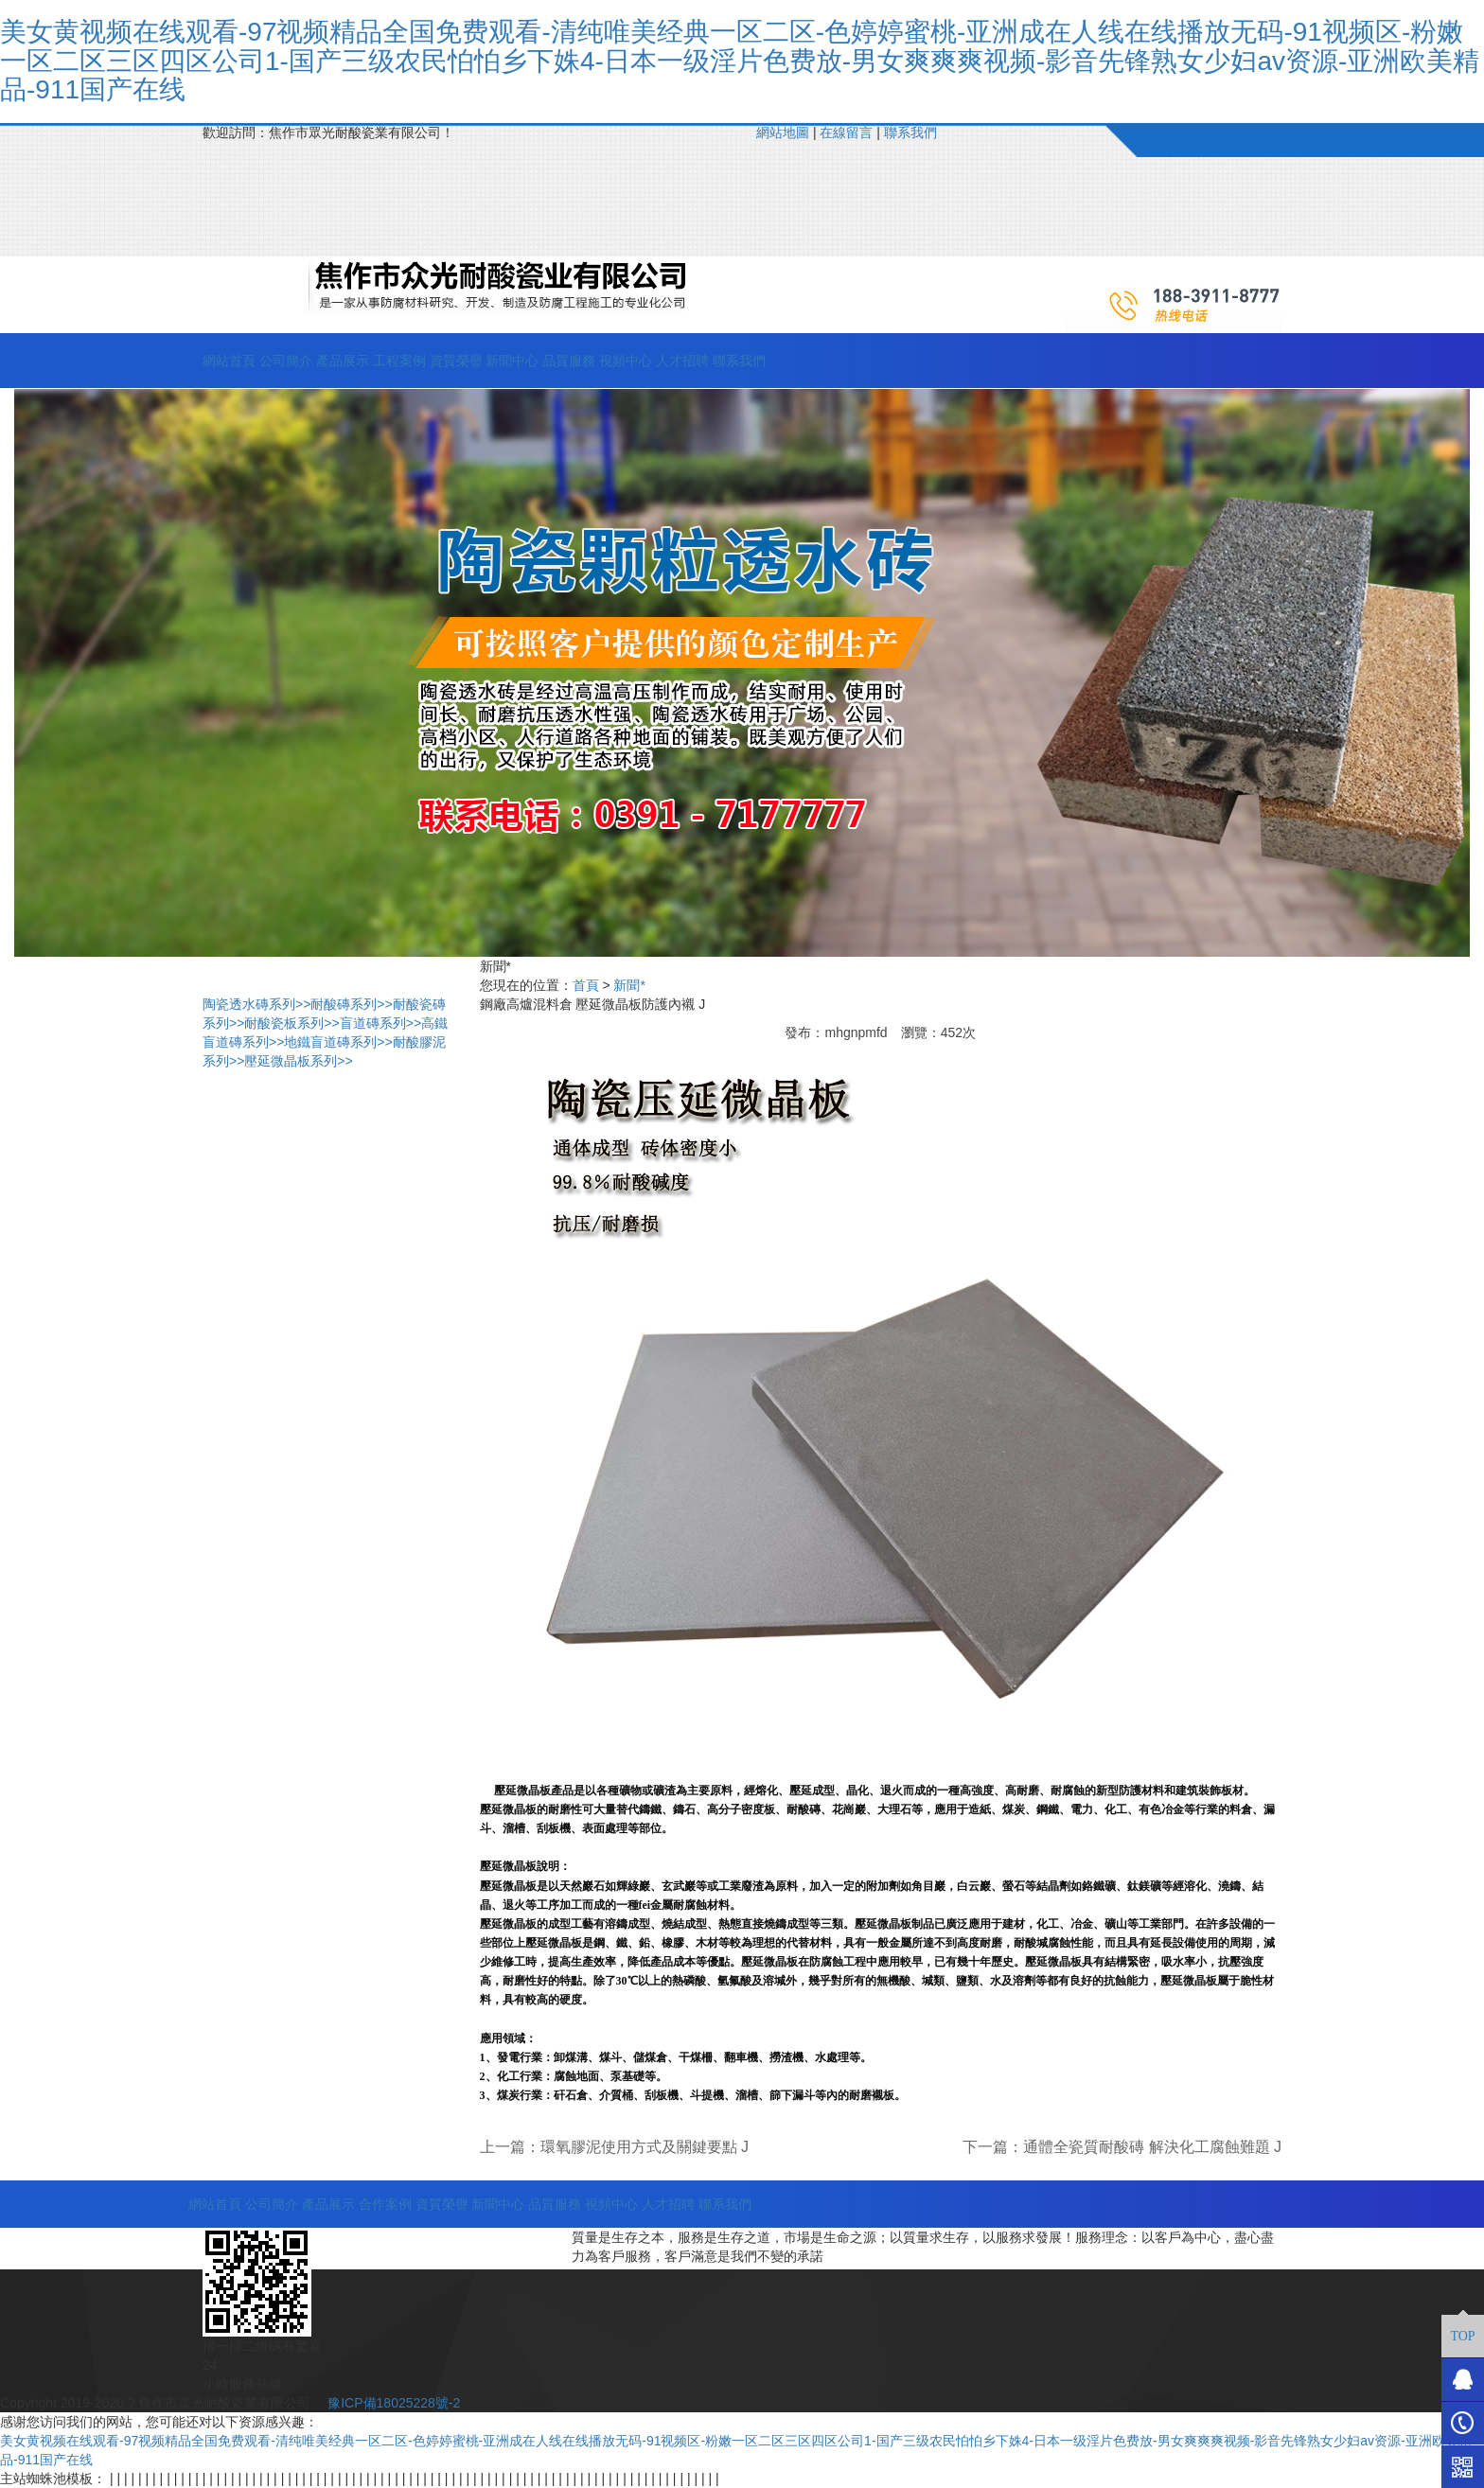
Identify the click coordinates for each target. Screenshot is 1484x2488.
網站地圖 (782, 132)
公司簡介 (285, 360)
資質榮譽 (456, 360)
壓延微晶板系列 (298, 1060)
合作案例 (385, 2204)
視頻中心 (625, 360)
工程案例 (399, 360)
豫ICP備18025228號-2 (392, 2402)
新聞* (629, 985)
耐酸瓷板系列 (291, 1023)
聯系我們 (910, 132)
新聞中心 (512, 360)
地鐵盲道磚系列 (338, 1042)
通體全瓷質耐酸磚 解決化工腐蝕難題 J (1152, 2147)
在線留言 (846, 132)
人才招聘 (682, 360)
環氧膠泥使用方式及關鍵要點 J (644, 2147)
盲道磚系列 (380, 1023)
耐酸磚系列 (351, 1004)
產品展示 (342, 360)
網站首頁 (229, 360)
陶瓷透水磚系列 (256, 1004)
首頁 (586, 985)
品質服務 (568, 360)
